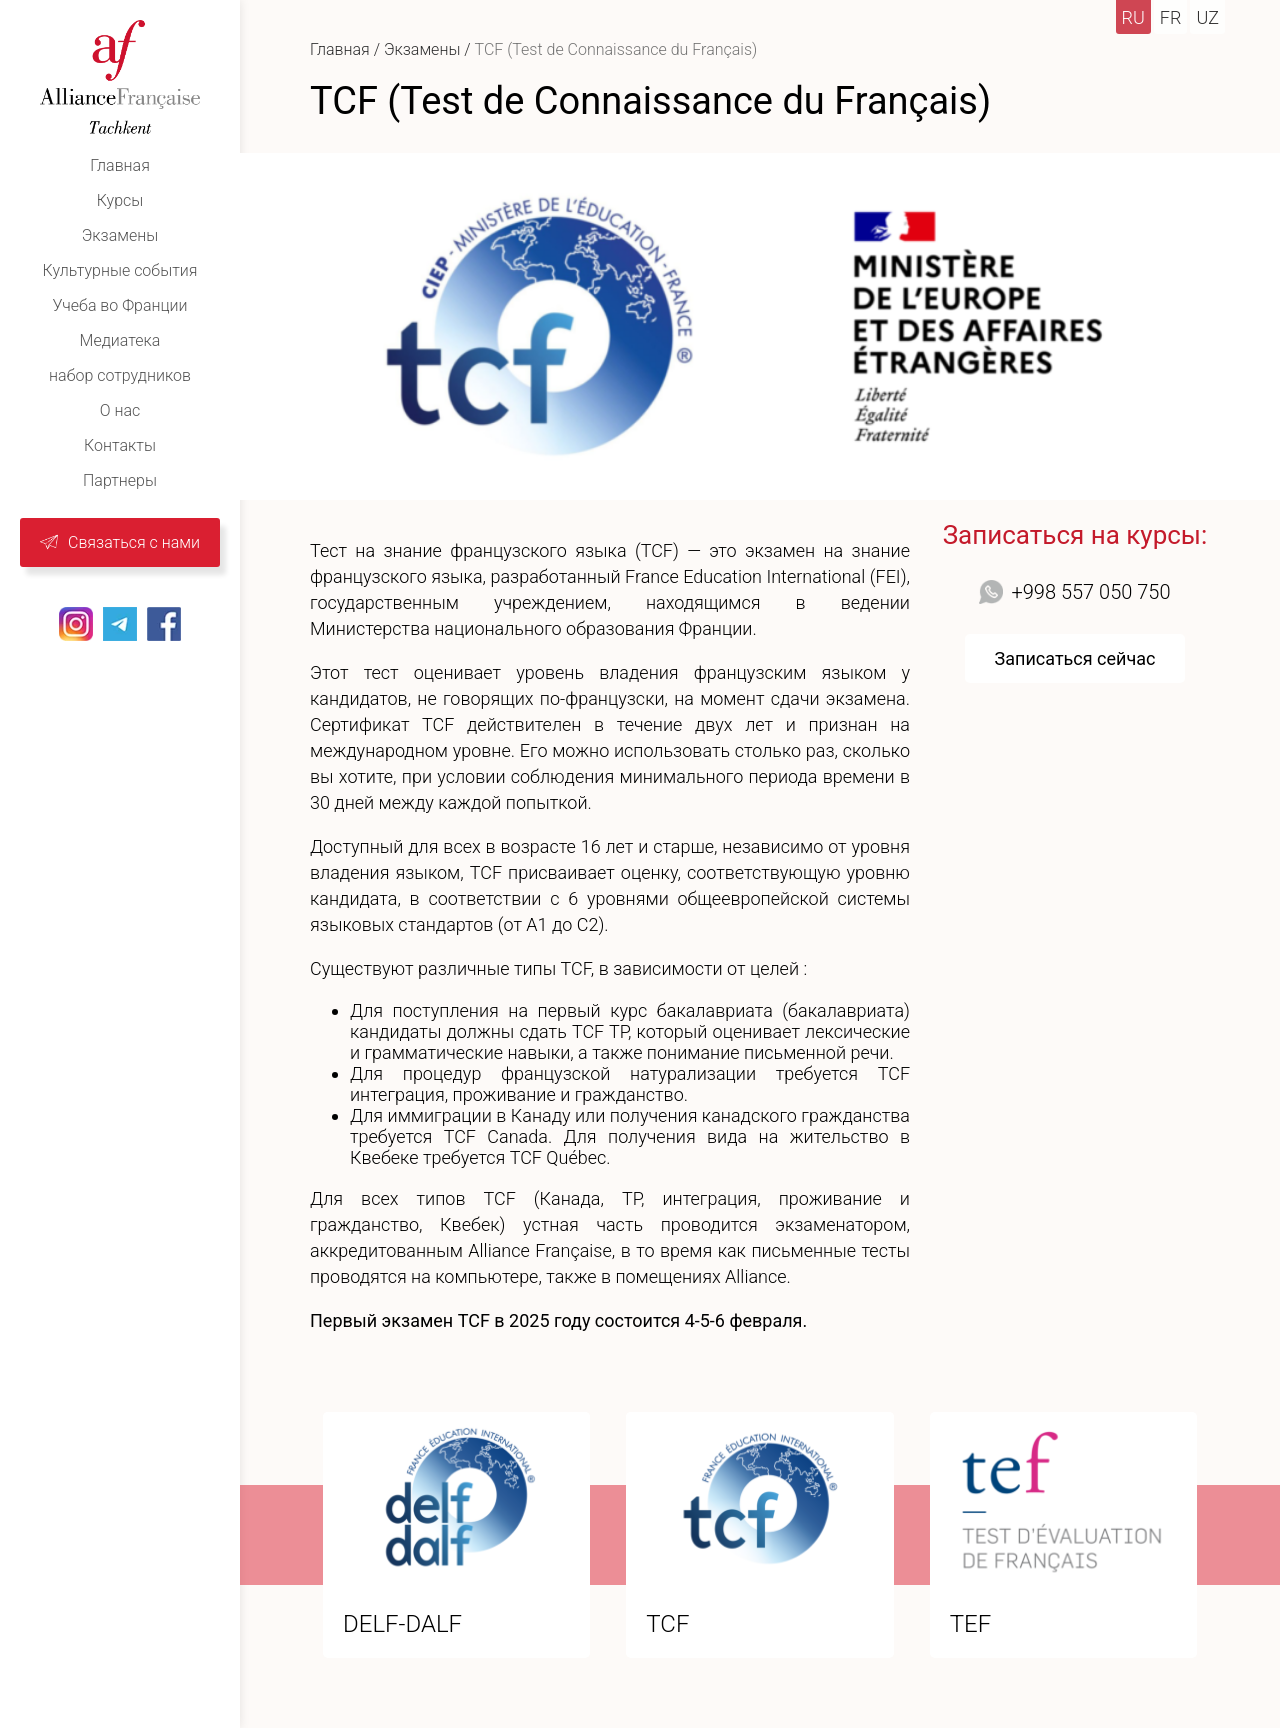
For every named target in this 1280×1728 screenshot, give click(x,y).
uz (1207, 17)
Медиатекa (120, 340)
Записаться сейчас (1075, 658)
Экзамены (120, 235)
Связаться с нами (134, 542)
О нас (120, 410)
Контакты (120, 445)
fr (1171, 17)
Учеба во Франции (119, 305)
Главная (120, 165)
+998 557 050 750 (1090, 592)
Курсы (120, 200)
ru (1133, 17)
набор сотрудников (120, 375)
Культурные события (120, 270)
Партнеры (120, 480)
